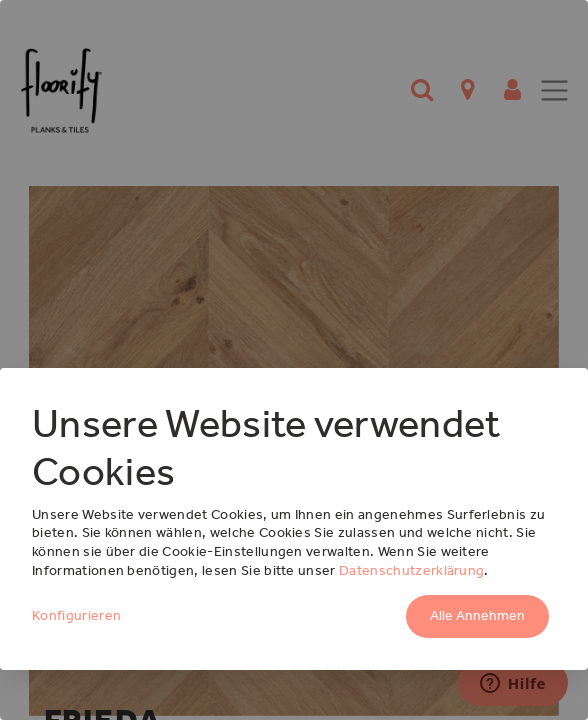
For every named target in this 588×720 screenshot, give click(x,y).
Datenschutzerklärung (411, 570)
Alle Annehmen (477, 615)
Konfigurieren (76, 615)
